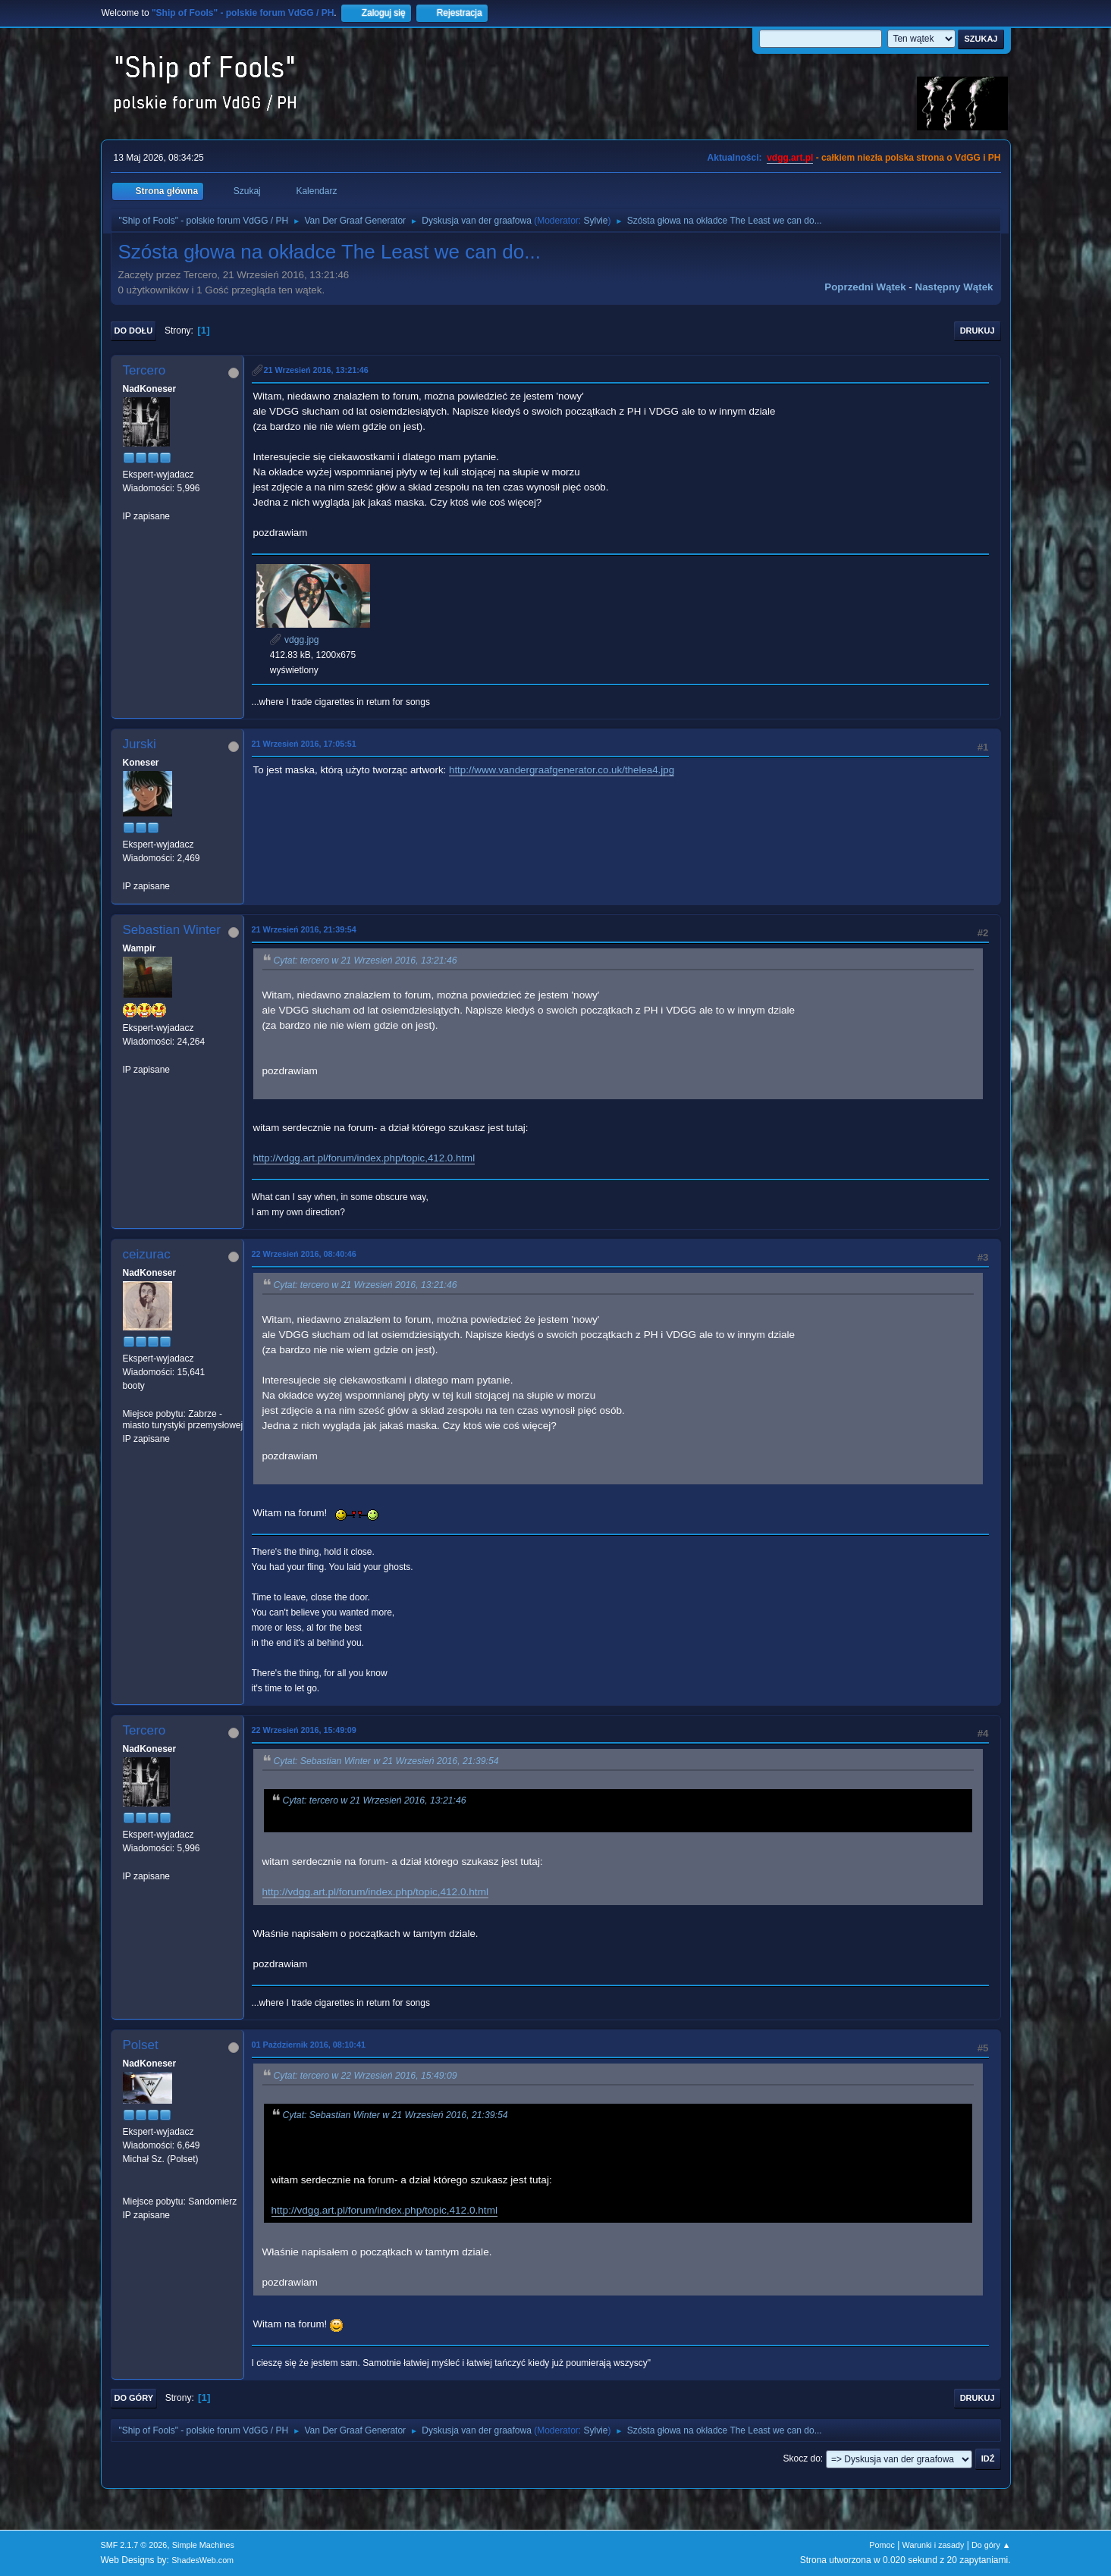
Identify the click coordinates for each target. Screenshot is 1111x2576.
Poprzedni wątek (864, 287)
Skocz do (802, 2458)
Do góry (134, 2397)
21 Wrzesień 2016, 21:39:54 (304, 929)
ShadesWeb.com (202, 2560)
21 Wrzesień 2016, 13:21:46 (316, 369)
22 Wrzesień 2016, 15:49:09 (304, 1730)
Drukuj (977, 330)
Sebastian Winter (172, 930)
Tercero (144, 370)
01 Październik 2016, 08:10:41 (309, 2044)
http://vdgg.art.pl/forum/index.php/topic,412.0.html (364, 1158)
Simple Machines (203, 2544)
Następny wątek (954, 287)
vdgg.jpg (294, 640)
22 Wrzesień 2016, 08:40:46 (304, 1253)
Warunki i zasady (933, 2544)
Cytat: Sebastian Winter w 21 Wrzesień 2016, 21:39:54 (386, 1761)
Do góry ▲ (990, 2544)
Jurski (139, 744)
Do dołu (134, 330)
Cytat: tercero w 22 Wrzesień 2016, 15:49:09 (365, 2075)
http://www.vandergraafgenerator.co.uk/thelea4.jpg (561, 770)
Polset (140, 2045)
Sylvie (595, 220)
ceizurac (147, 1254)
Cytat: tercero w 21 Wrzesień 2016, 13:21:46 (365, 960)
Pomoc (882, 2544)
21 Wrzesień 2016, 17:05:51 (304, 743)
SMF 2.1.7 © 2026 (134, 2544)
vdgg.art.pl (790, 157)
